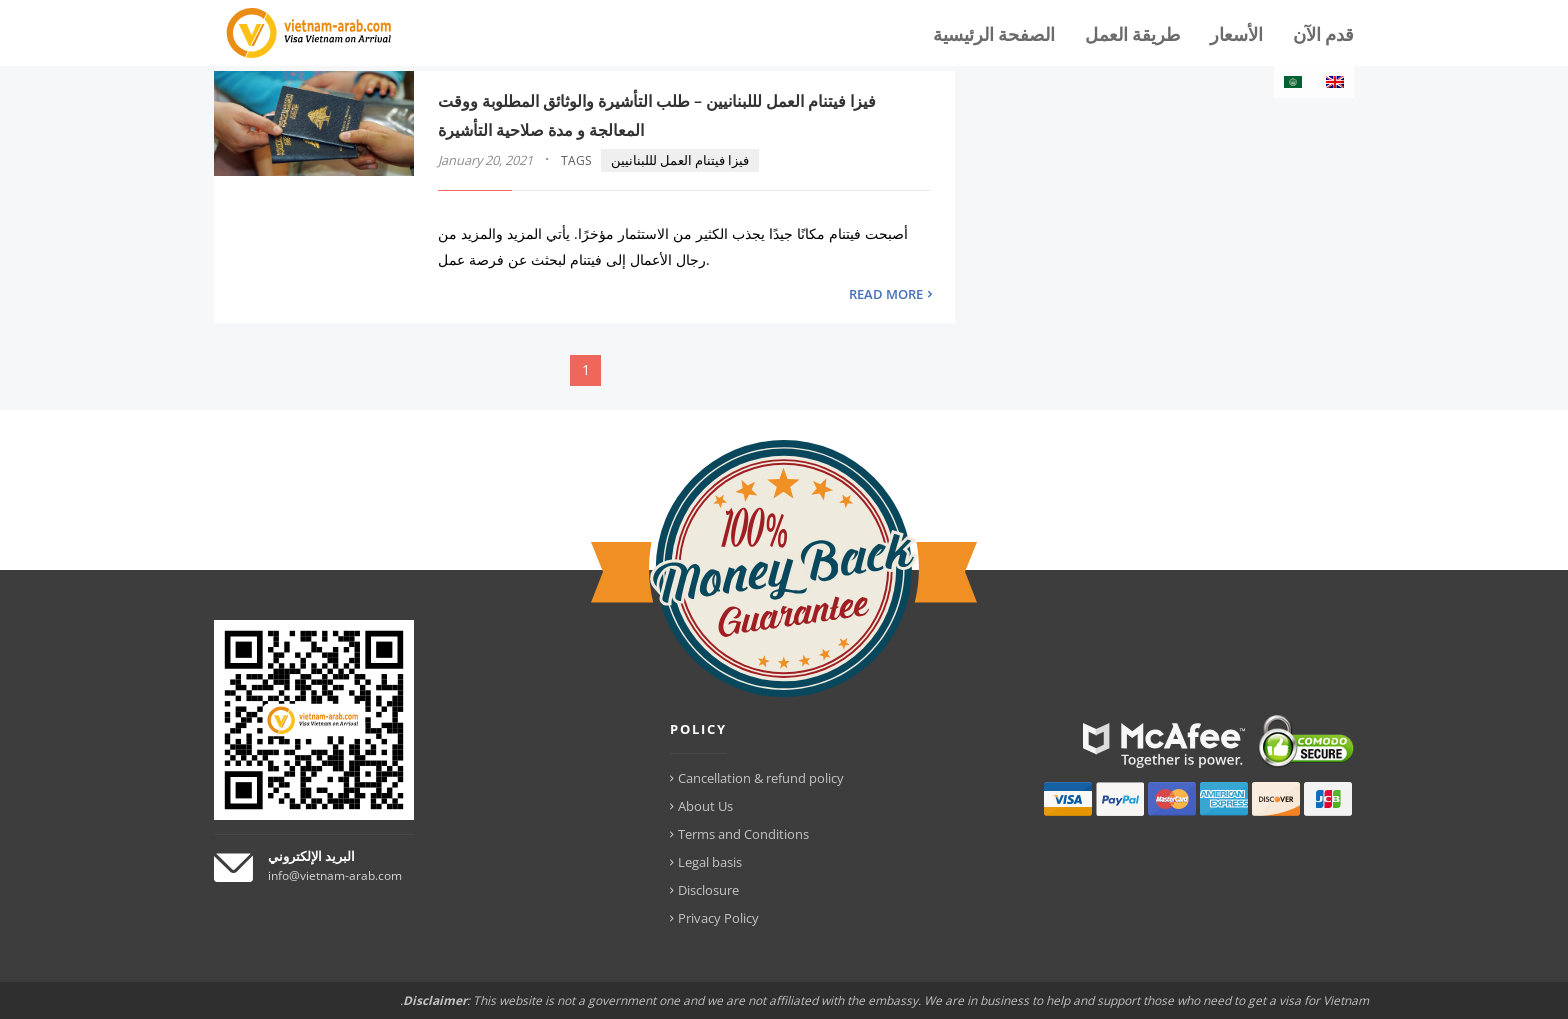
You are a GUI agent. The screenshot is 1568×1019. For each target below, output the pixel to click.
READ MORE (886, 294)
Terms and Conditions (743, 834)
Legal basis (710, 862)
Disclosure (708, 890)
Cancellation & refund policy (761, 778)
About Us (705, 806)
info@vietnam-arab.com (335, 875)
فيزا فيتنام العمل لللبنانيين (680, 160)
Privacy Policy (718, 918)
